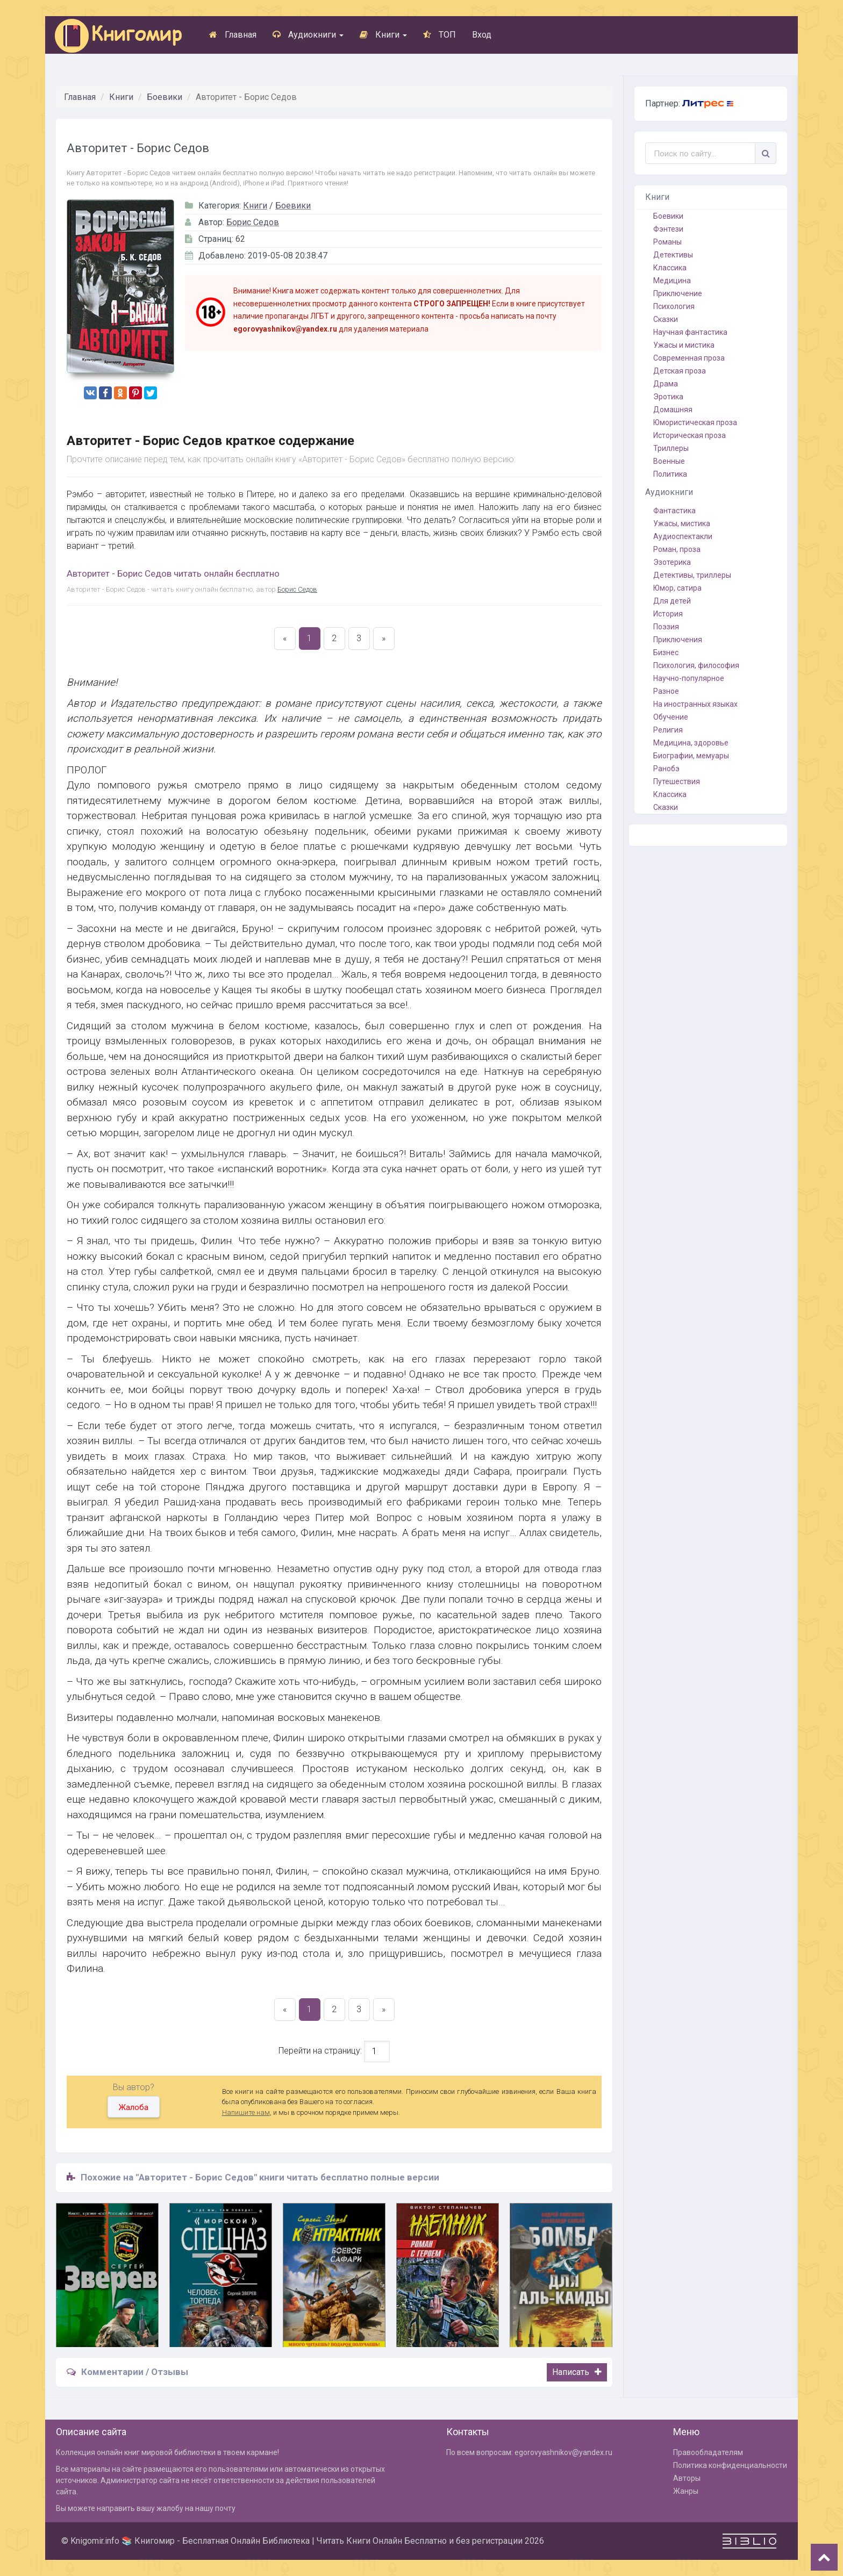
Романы (667, 242)
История (668, 613)
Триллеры (671, 448)
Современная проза (689, 358)
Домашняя (672, 409)
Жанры (685, 2491)
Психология (674, 306)
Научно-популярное (688, 678)
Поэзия (666, 626)
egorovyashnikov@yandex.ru (563, 2452)
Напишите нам (246, 2112)
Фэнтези (668, 229)
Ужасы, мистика (681, 523)
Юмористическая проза (695, 422)
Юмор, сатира (677, 588)
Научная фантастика (690, 332)
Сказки (665, 319)
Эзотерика (672, 562)
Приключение (677, 293)
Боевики (164, 97)
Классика (670, 267)
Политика (670, 474)
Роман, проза (677, 549)
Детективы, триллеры (692, 575)
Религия (668, 730)
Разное (666, 691)
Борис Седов (252, 222)
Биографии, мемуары (691, 755)
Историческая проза (689, 435)
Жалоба (133, 2107)
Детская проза (679, 371)
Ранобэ (666, 768)
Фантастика (674, 510)
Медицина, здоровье (690, 742)
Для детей (672, 601)
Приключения (677, 639)
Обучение (670, 717)
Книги (383, 35)
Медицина (672, 280)
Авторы (687, 2478)
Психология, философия (696, 665)
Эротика (668, 396)
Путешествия (676, 781)
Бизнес (665, 652)
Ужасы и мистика (684, 345)
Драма (665, 383)
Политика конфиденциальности (730, 2465)
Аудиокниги (308, 35)
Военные (669, 461)
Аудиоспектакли (682, 536)
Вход (481, 35)
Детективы (673, 254)
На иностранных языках (695, 704)
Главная (232, 35)
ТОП (439, 35)
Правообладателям (708, 2452)
